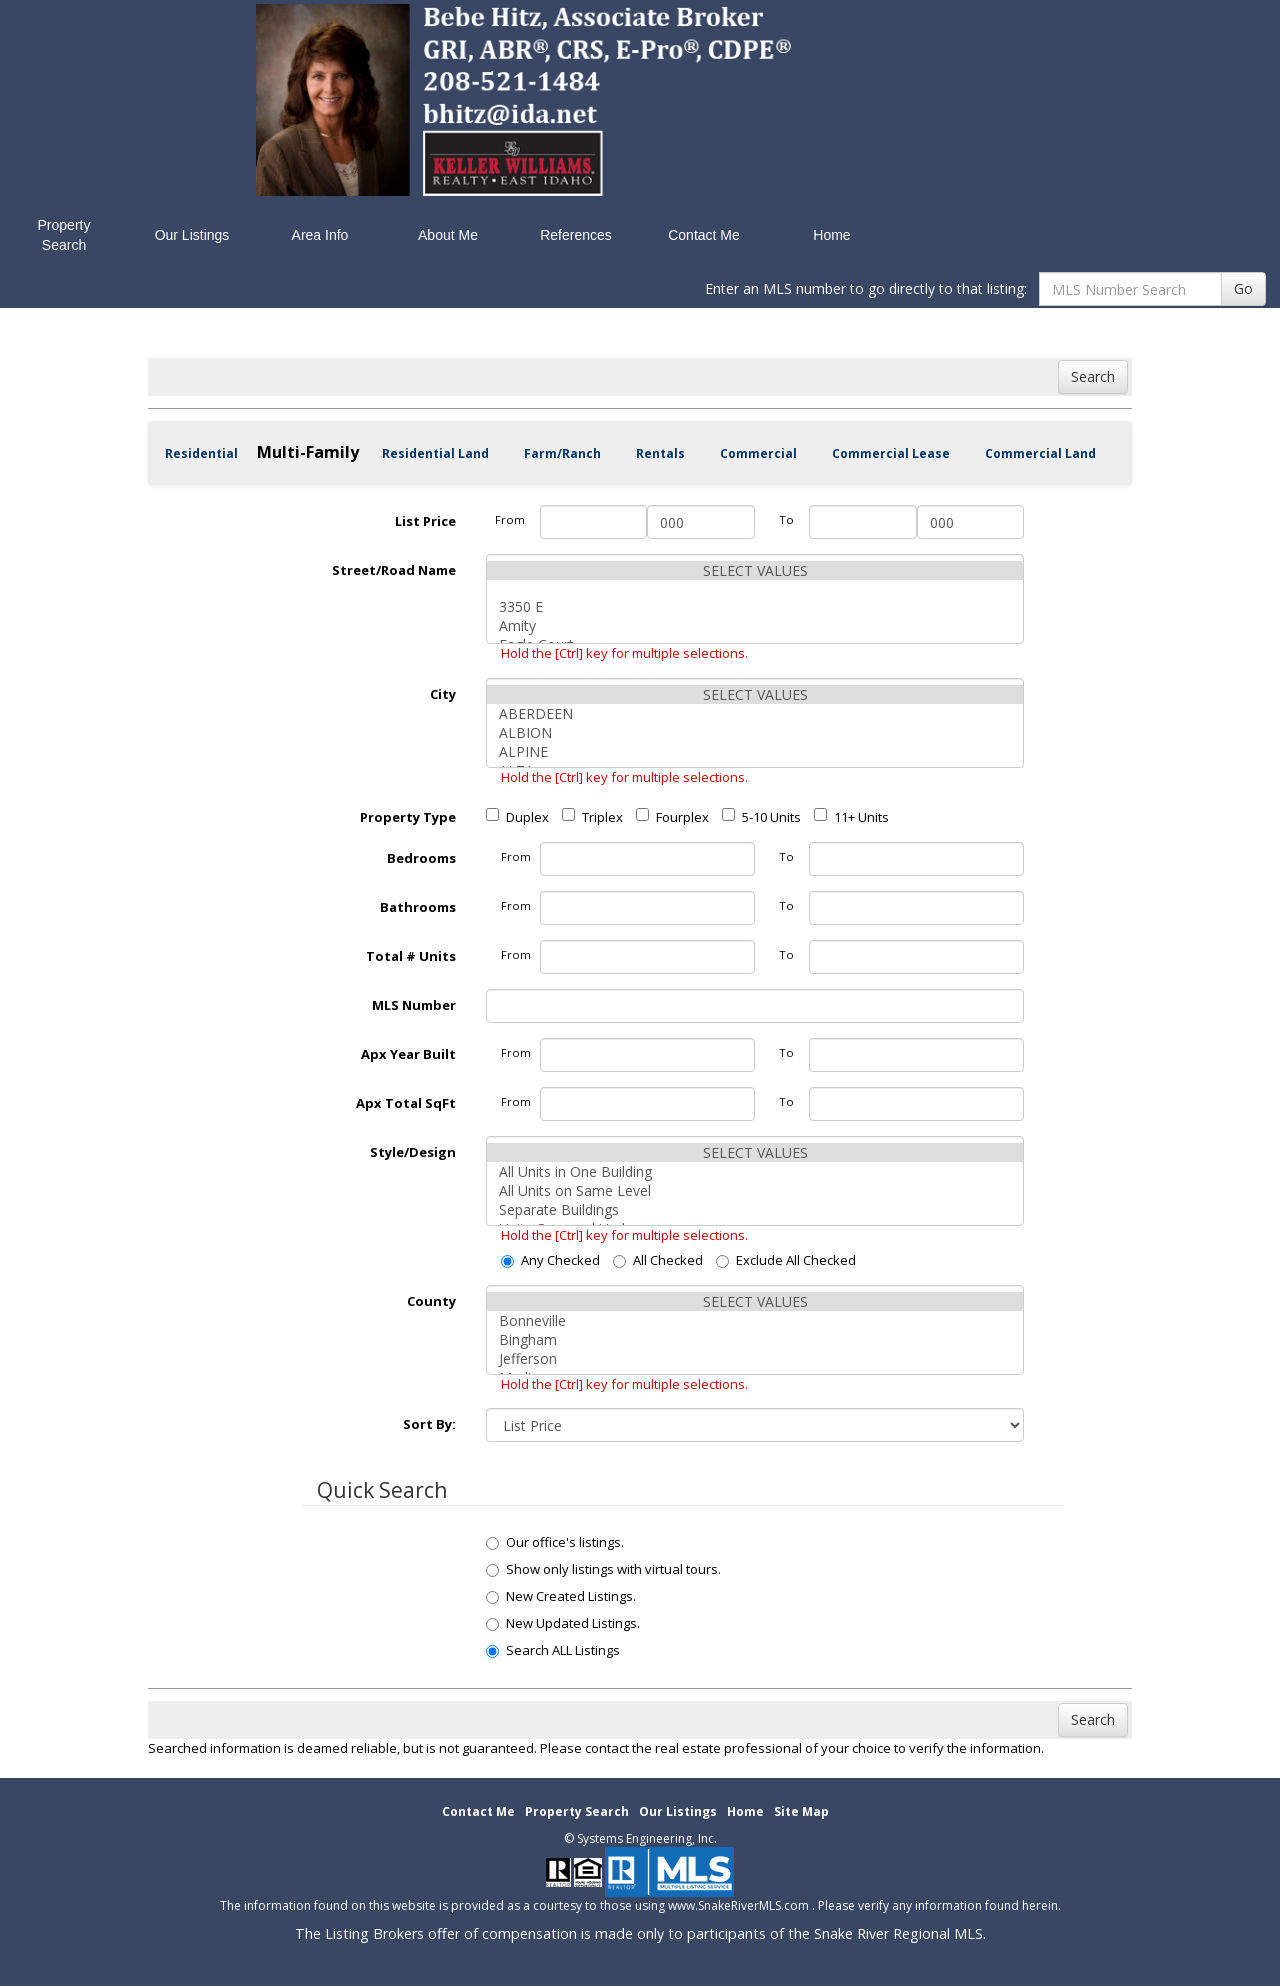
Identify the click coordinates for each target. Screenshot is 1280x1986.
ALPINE (755, 751)
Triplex (592, 817)
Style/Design (413, 1152)
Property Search (64, 235)
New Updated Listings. (563, 1623)
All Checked (658, 1260)
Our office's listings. (555, 1542)
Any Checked (550, 1260)
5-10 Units (761, 817)
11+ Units (851, 817)
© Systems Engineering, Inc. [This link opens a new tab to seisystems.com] (640, 1838)
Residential (201, 453)
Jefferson (755, 1358)
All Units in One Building (755, 1171)
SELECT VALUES (755, 570)
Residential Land (435, 453)
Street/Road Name (394, 570)
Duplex (517, 817)
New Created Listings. (561, 1596)
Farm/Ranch (562, 453)
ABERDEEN (755, 713)
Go (1243, 288)
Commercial (758, 453)
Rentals (660, 453)
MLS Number (414, 1005)
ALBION (755, 732)
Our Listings (192, 235)
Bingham (755, 1339)
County (431, 1301)
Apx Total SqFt (406, 1103)
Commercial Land (1040, 453)
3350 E (755, 606)
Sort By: (429, 1424)
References (576, 235)
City (443, 694)
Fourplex (672, 817)
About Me (448, 235)
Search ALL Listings (553, 1650)
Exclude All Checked (786, 1260)
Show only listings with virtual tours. (603, 1569)
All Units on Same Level (755, 1190)
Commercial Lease (891, 453)
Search (1093, 376)
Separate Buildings (755, 1209)
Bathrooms (418, 907)
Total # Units (411, 956)
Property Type (408, 817)
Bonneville (755, 1320)
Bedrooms (421, 858)
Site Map (801, 1811)
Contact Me (704, 235)
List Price (425, 521)
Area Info (320, 235)
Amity (755, 625)
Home (831, 235)
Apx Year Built (408, 1054)
